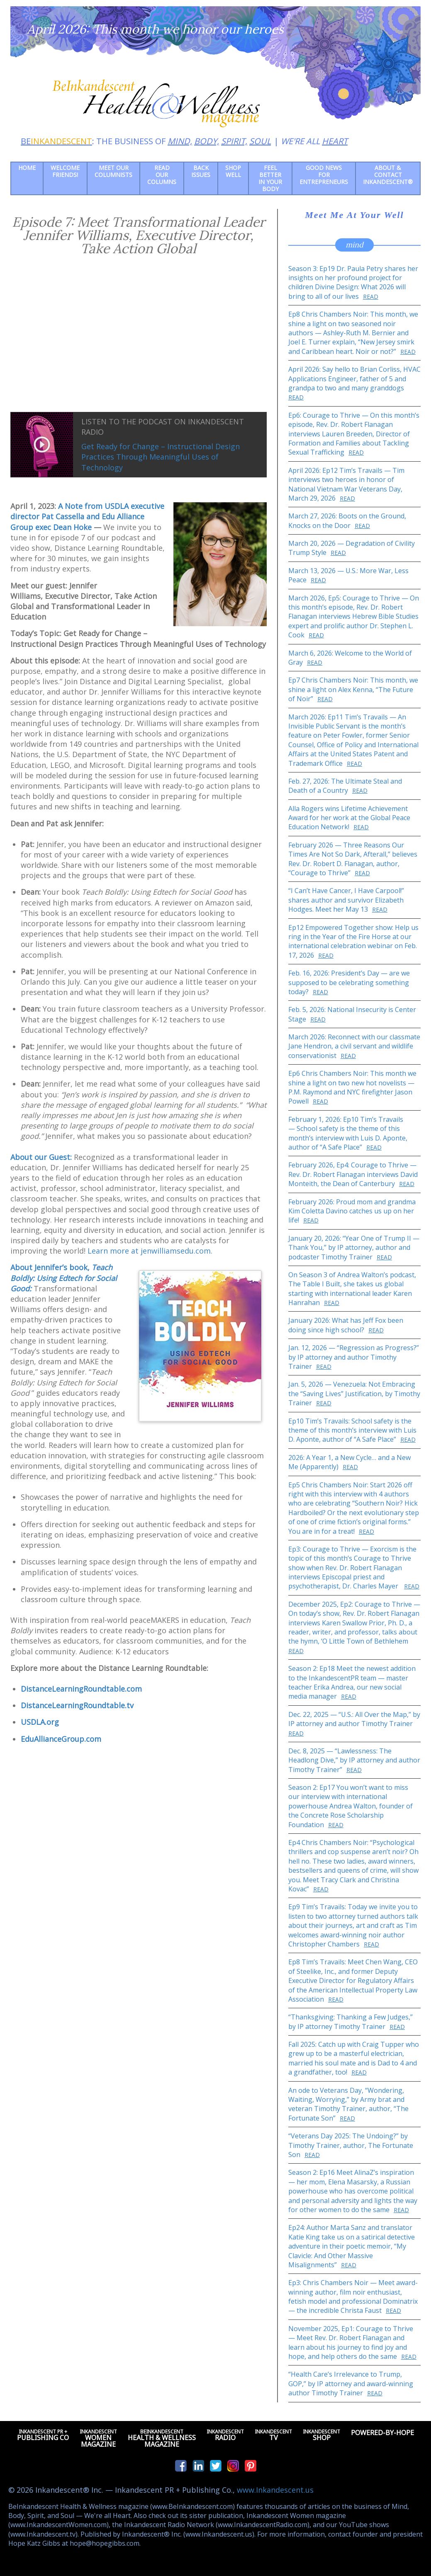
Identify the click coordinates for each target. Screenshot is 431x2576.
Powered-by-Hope (382, 2435)
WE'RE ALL (314, 141)
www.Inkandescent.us (275, 2490)
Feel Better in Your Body (270, 178)
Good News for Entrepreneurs (324, 175)
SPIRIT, (234, 141)
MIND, (180, 141)
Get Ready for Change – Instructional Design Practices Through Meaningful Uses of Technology (160, 456)
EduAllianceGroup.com (61, 1739)
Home (27, 168)
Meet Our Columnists (113, 171)
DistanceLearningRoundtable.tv (77, 1705)
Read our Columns (161, 175)
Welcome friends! (65, 171)
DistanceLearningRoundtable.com (81, 1689)
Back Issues (200, 171)
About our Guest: (41, 1157)
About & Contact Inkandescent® (388, 175)
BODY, (206, 141)
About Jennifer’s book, (63, 1277)
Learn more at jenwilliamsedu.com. (150, 1251)
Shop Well (233, 171)
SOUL (260, 141)
